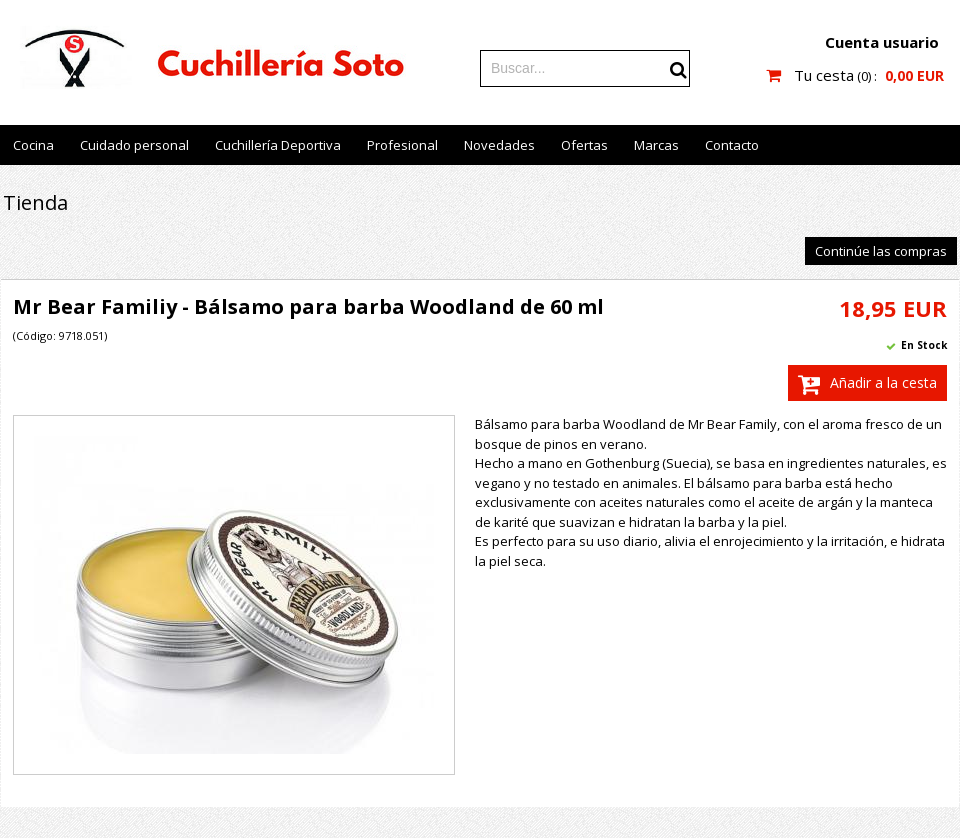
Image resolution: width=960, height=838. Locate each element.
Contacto (732, 145)
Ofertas (584, 145)
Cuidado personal (134, 145)
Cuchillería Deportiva (278, 145)
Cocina (33, 145)
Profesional (402, 145)
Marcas (656, 145)
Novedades (499, 145)
